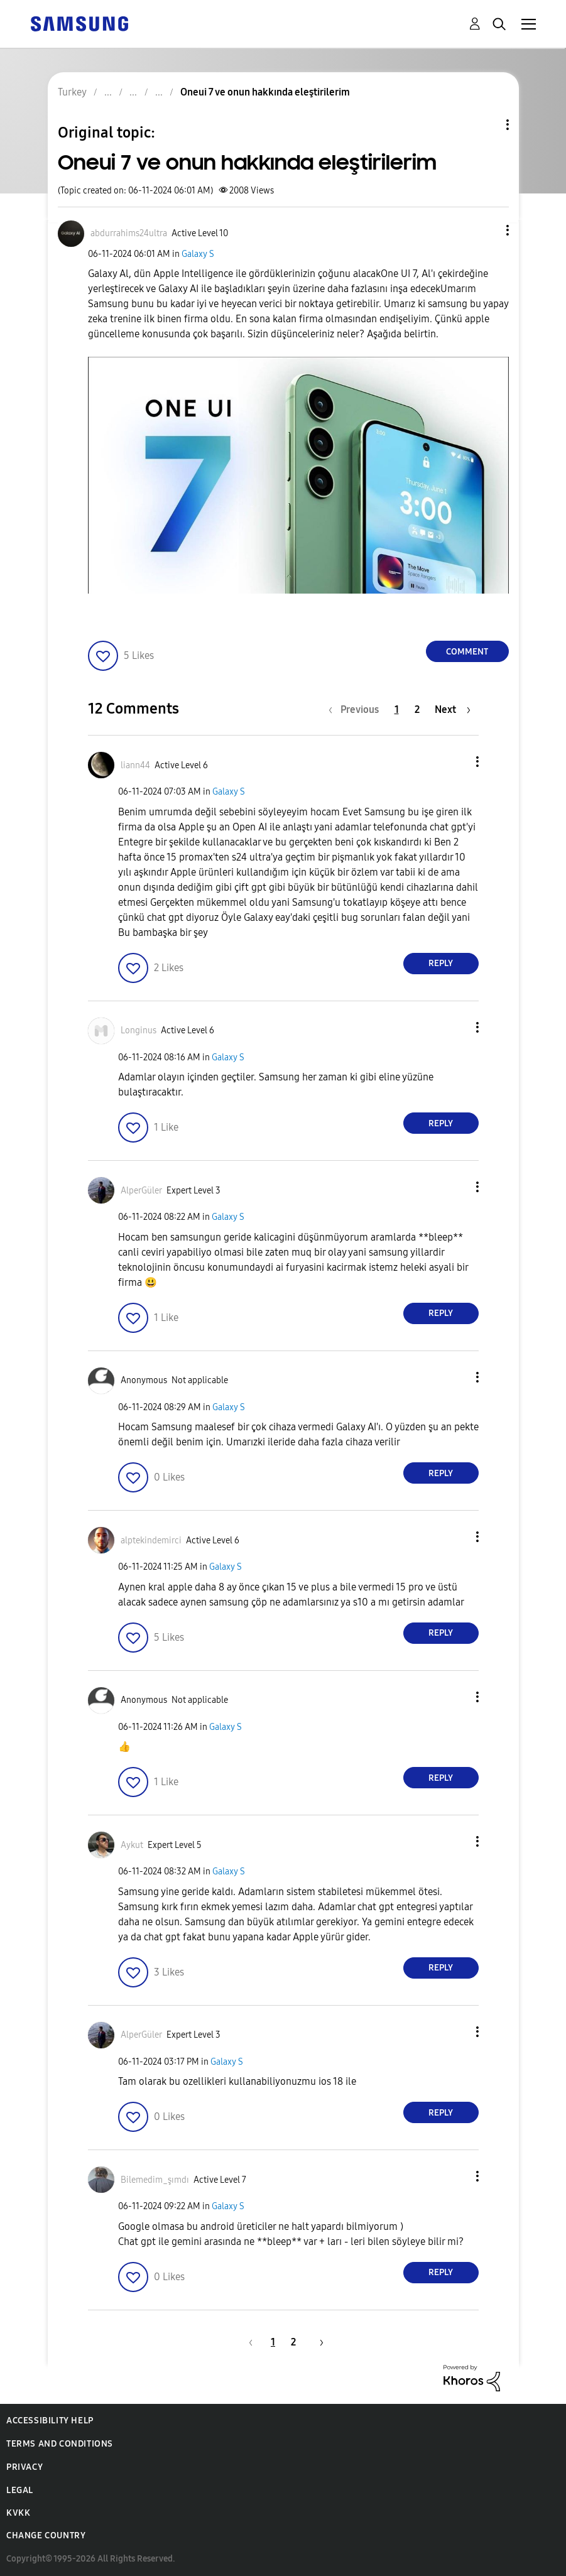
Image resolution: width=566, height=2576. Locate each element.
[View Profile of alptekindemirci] (151, 1540)
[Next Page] (453, 709)
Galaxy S (198, 254)
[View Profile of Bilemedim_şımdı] (155, 2180)
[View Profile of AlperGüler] (141, 1190)
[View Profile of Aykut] (132, 1845)
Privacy (24, 2467)
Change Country (45, 2535)
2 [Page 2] (417, 709)
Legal (19, 2490)
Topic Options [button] (486, 124)
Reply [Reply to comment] (440, 963)
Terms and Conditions (59, 2443)
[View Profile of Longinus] (138, 1030)
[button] (486, 230)
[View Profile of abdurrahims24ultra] (128, 233)
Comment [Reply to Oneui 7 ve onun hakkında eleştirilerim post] (467, 651)
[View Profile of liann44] (135, 765)
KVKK (18, 2513)
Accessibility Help (50, 2420)
